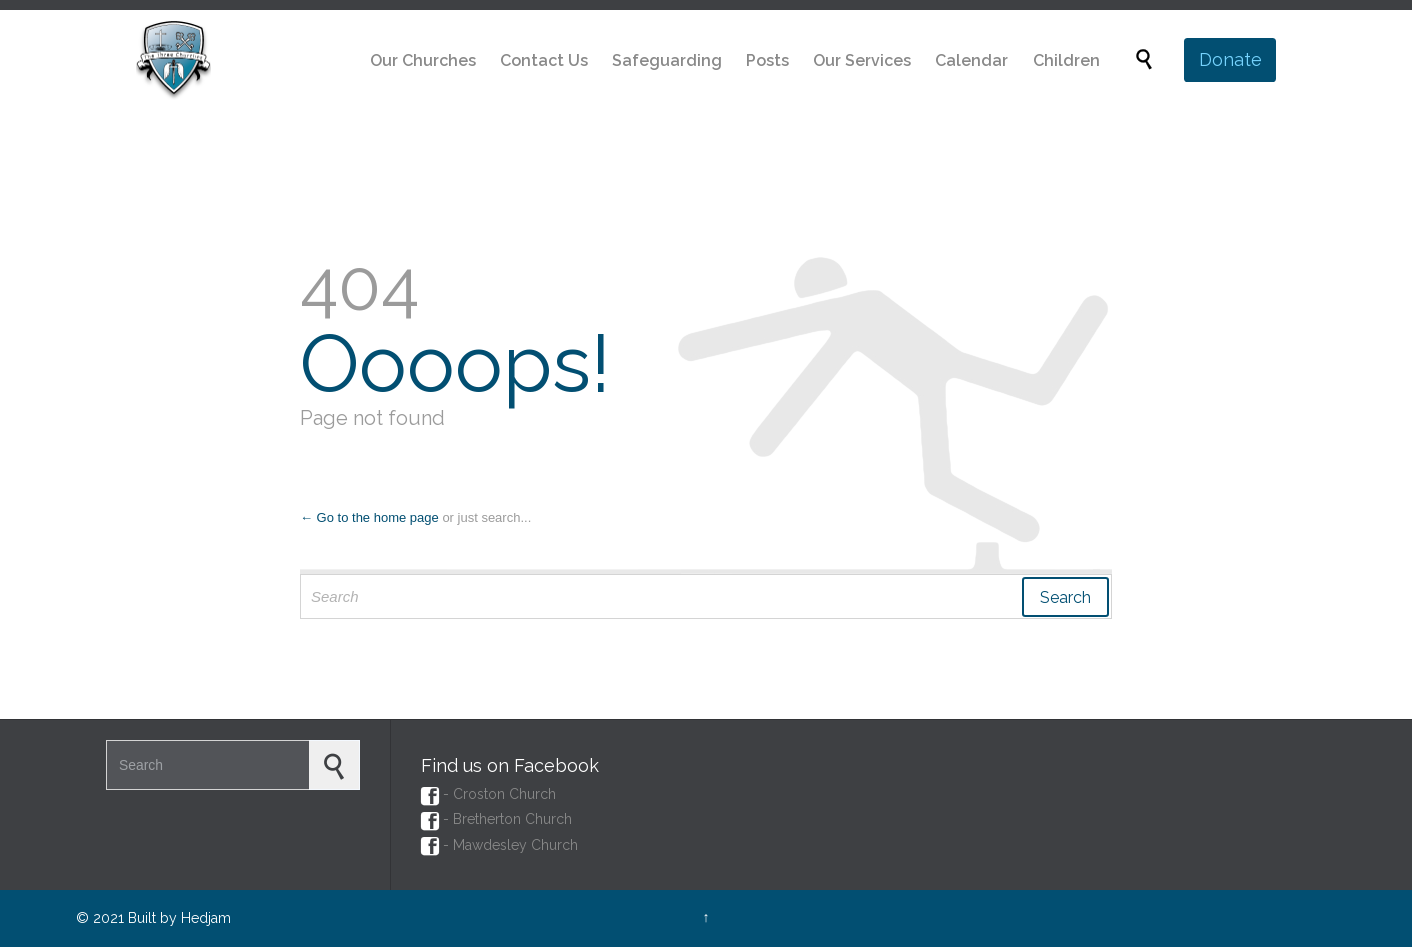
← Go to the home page (369, 517)
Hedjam (206, 918)
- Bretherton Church (496, 819)
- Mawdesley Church (499, 845)
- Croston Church (488, 794)
